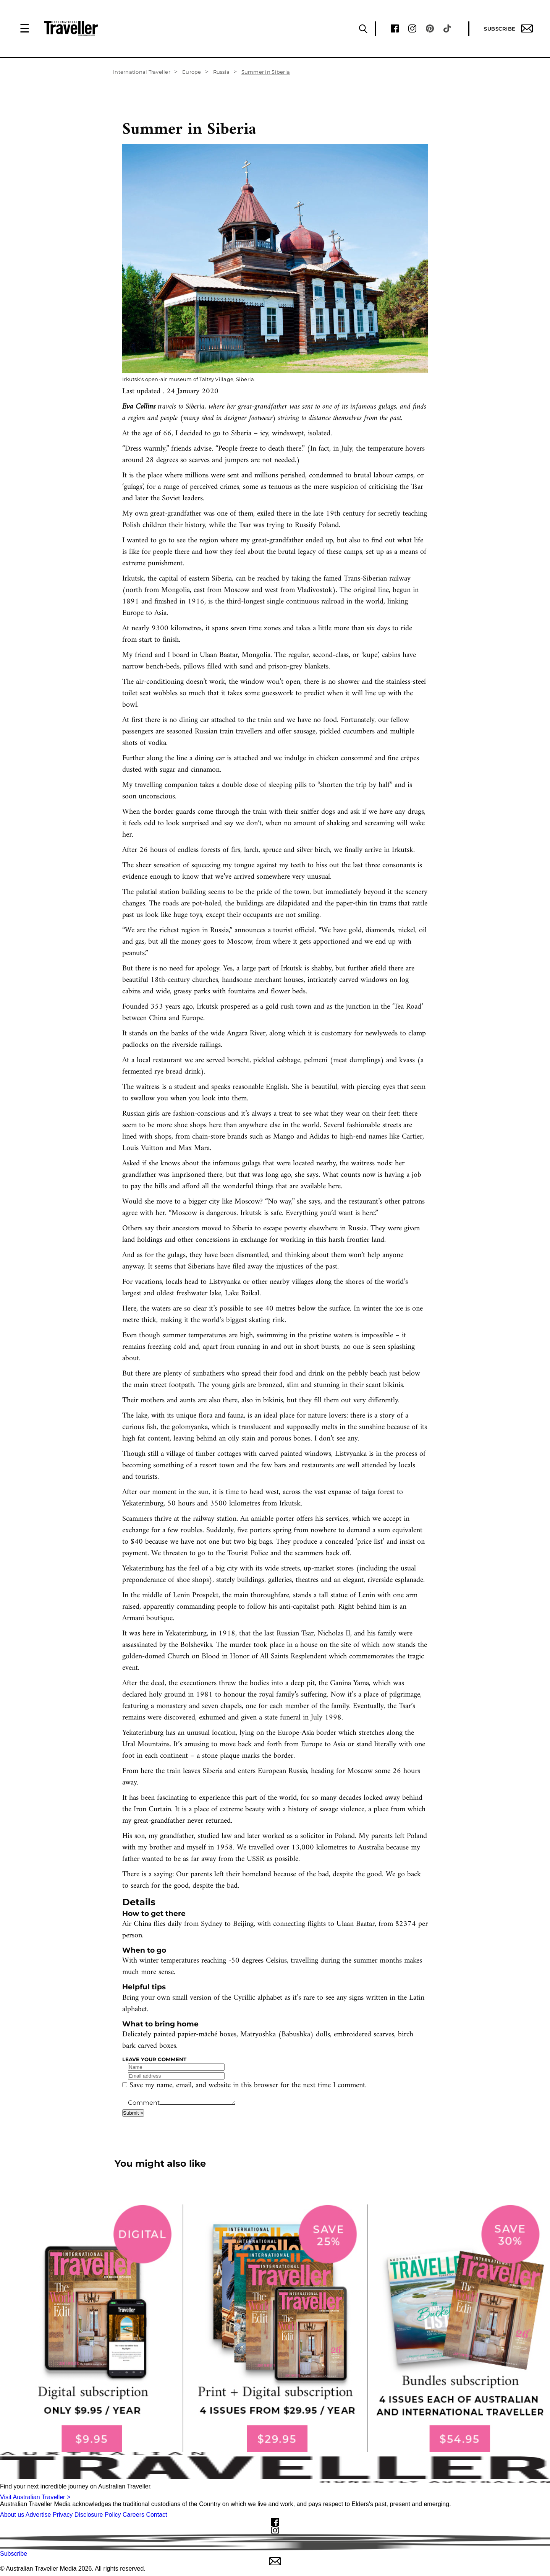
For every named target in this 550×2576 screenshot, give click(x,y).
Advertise (38, 2514)
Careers (133, 2514)
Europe (191, 72)
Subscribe (508, 28)
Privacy (63, 2514)
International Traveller (141, 72)
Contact (156, 2514)
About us (12, 2514)
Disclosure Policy (97, 2514)
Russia (221, 72)
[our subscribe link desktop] (275, 2328)
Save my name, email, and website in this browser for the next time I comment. (248, 2085)
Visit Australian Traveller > (35, 2497)
